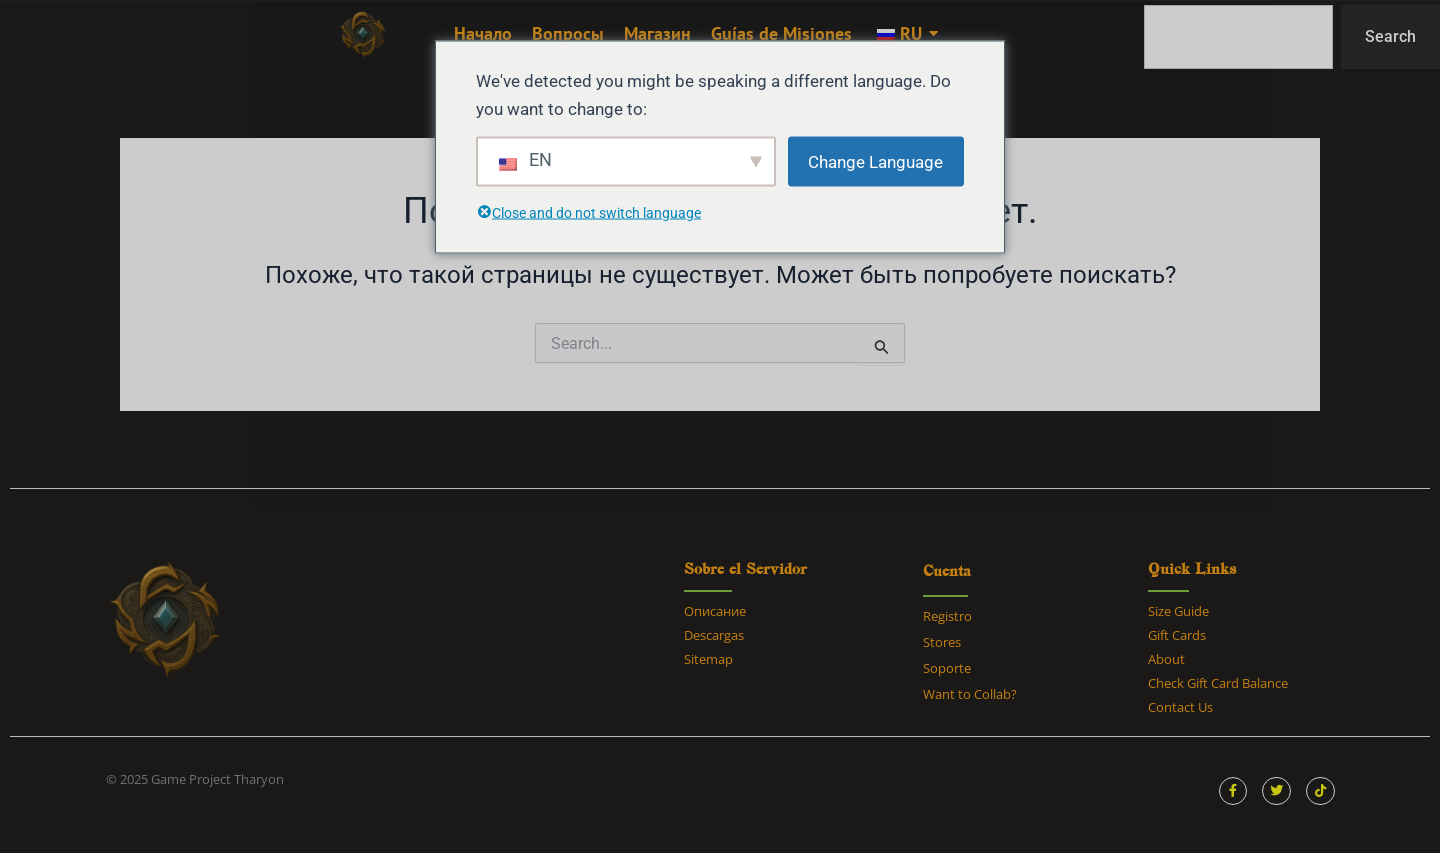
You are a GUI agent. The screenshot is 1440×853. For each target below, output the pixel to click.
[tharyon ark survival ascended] (363, 35)
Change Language (875, 161)
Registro (947, 616)
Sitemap (708, 659)
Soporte (947, 668)
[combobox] (1238, 37)
